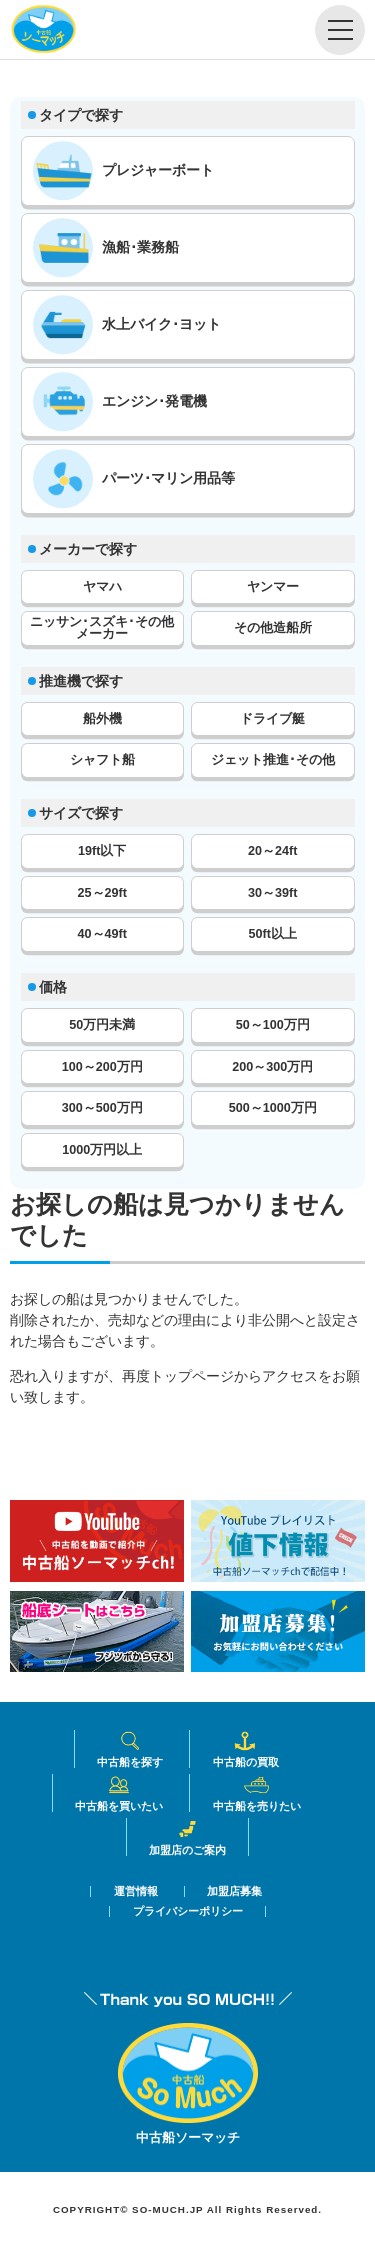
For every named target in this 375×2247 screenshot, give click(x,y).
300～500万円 (102, 1108)
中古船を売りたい (257, 1793)
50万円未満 (102, 1025)
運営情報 (136, 1891)
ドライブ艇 (272, 719)
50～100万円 (273, 1025)
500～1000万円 (273, 1108)
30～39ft (272, 893)
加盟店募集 (234, 1891)
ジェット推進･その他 (273, 760)
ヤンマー (273, 587)
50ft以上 (273, 934)
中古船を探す (130, 1749)
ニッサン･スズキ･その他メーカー (102, 628)
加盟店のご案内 (187, 1837)
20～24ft (272, 851)
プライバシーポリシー (188, 1911)
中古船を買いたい (119, 1793)
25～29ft (102, 893)
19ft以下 (102, 851)
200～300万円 (272, 1067)
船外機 (102, 719)
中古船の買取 (246, 1749)
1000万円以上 (102, 1150)
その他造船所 (273, 628)
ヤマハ (102, 587)
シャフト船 (102, 760)
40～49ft (102, 934)
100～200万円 (102, 1067)
